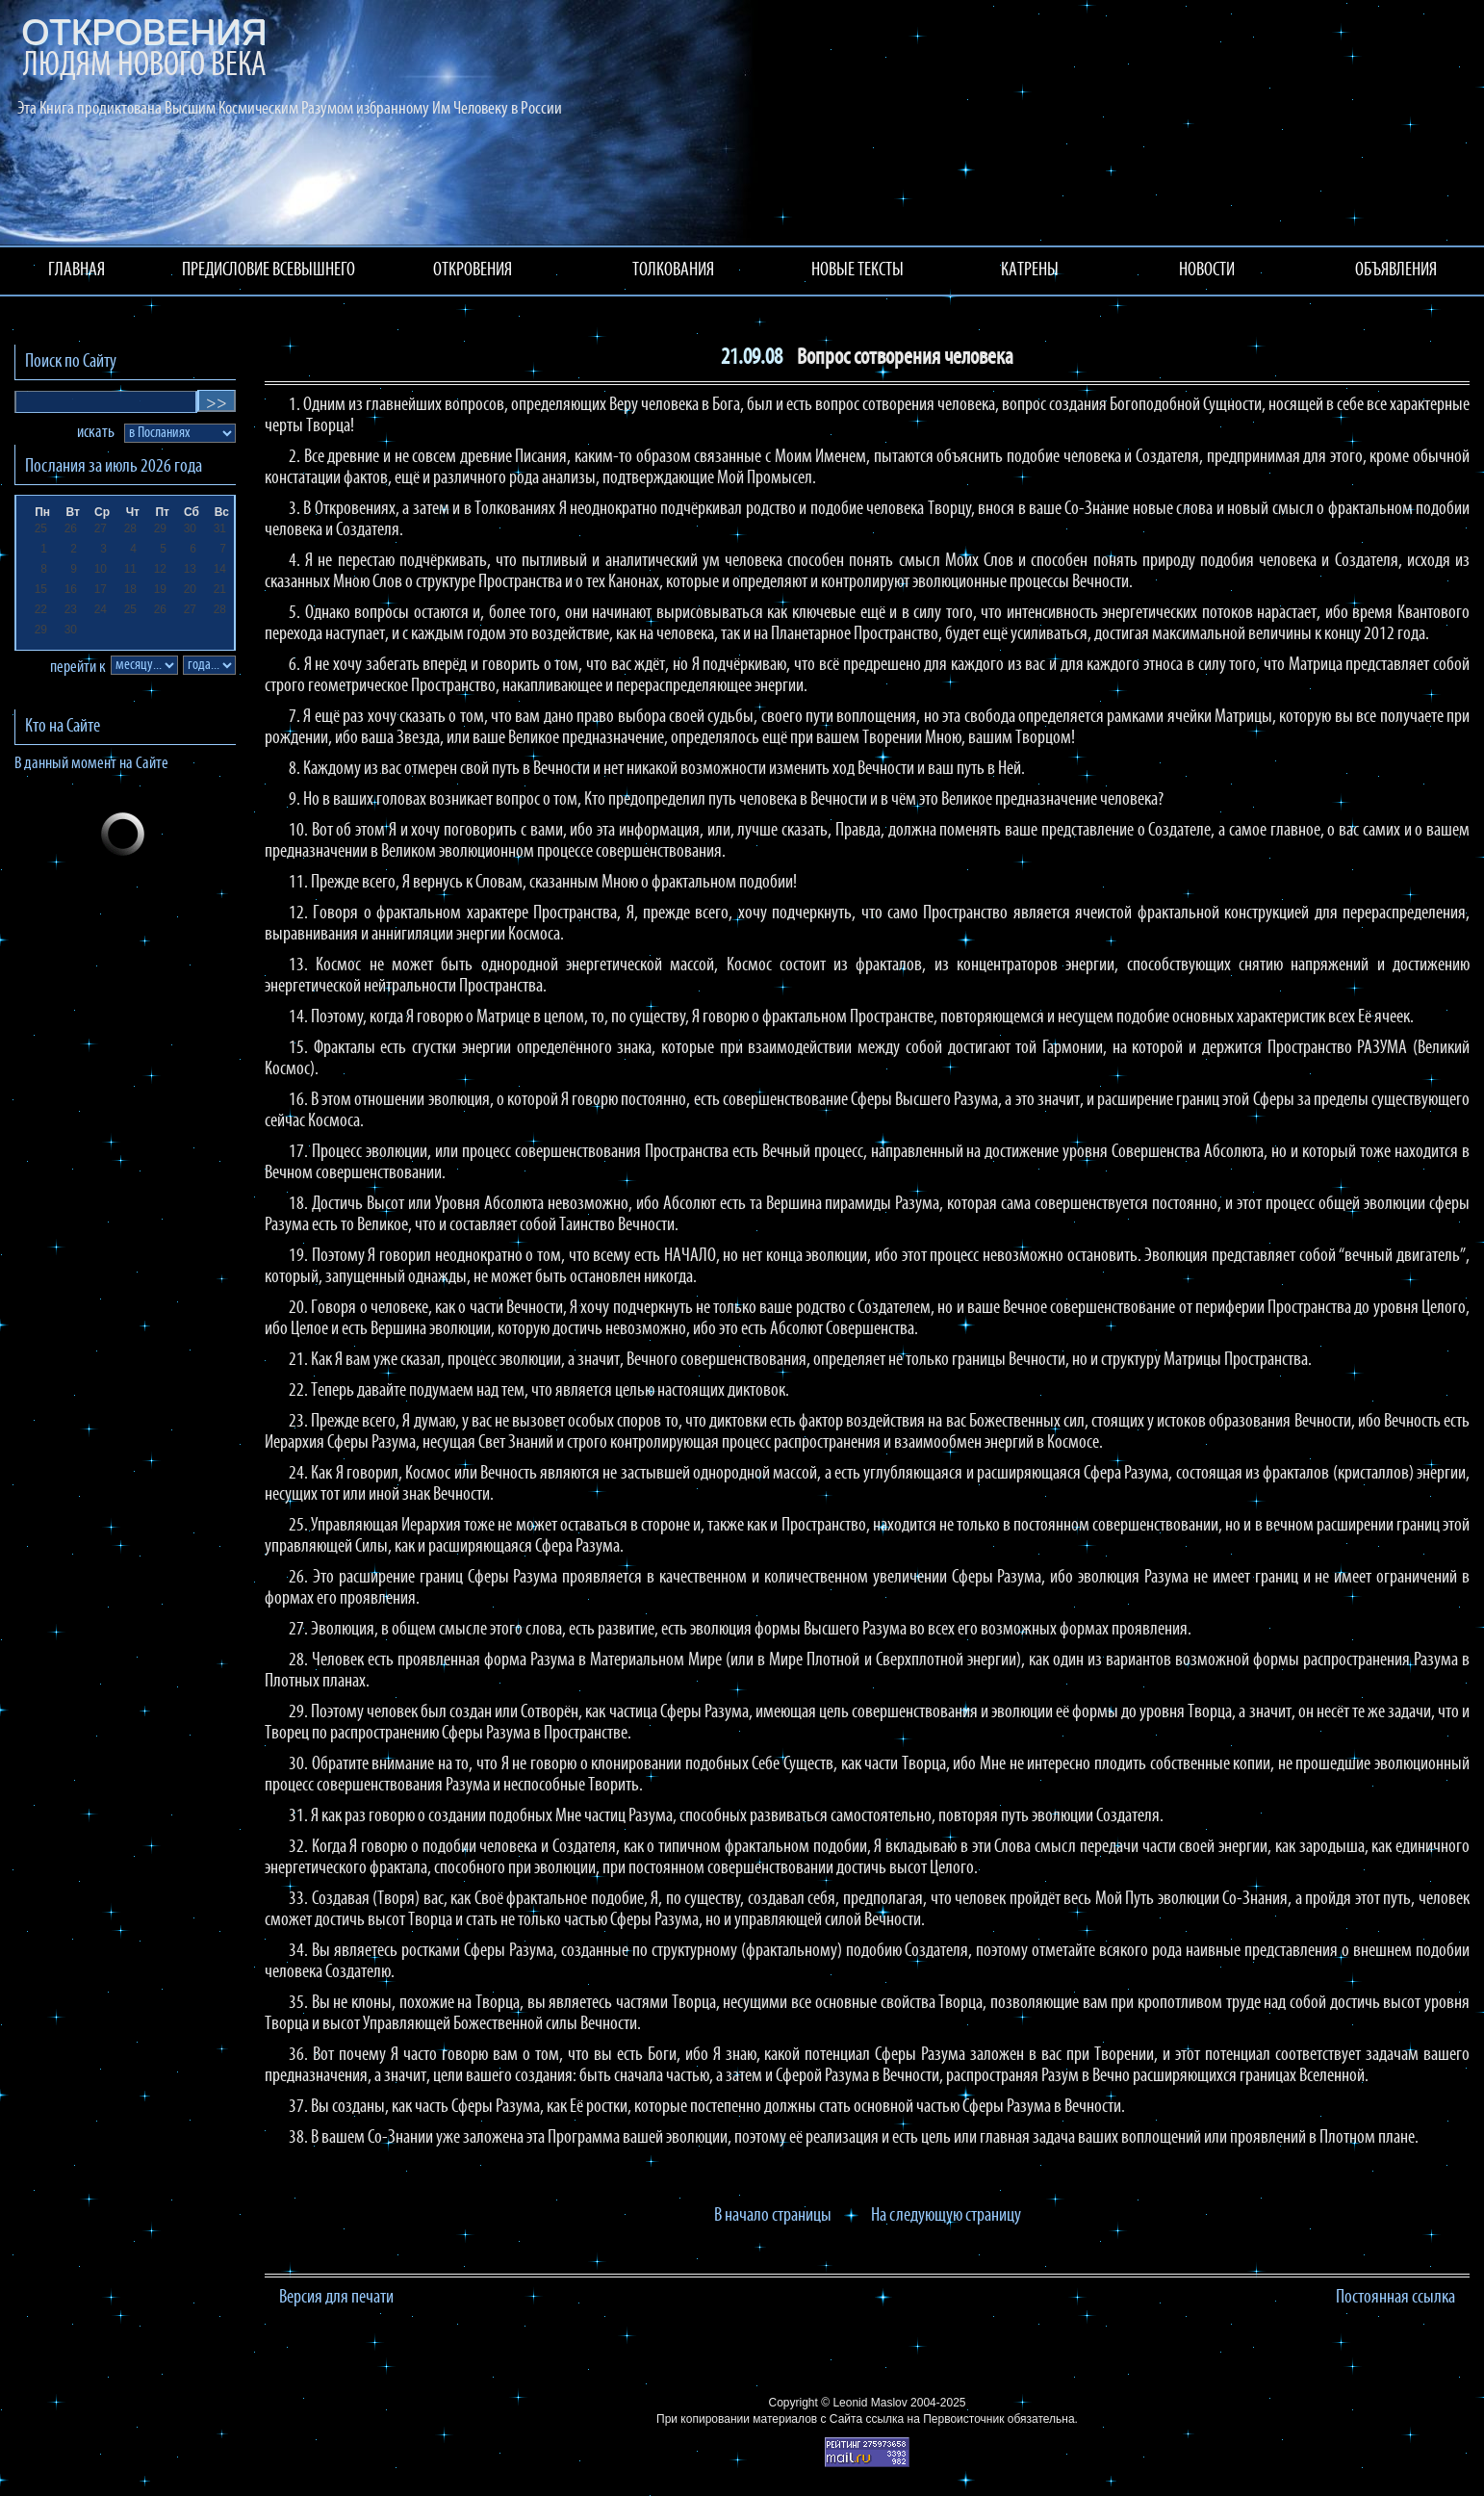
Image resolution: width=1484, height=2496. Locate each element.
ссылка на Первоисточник (934, 2419)
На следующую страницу (946, 2216)
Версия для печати (336, 2297)
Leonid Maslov (869, 2402)
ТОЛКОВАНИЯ (673, 270)
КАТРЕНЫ (1030, 270)
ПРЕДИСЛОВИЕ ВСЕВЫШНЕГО (268, 270)
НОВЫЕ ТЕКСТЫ (857, 270)
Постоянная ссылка (1395, 2297)
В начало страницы (773, 2216)
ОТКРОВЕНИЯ (472, 270)
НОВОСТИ (1207, 270)
